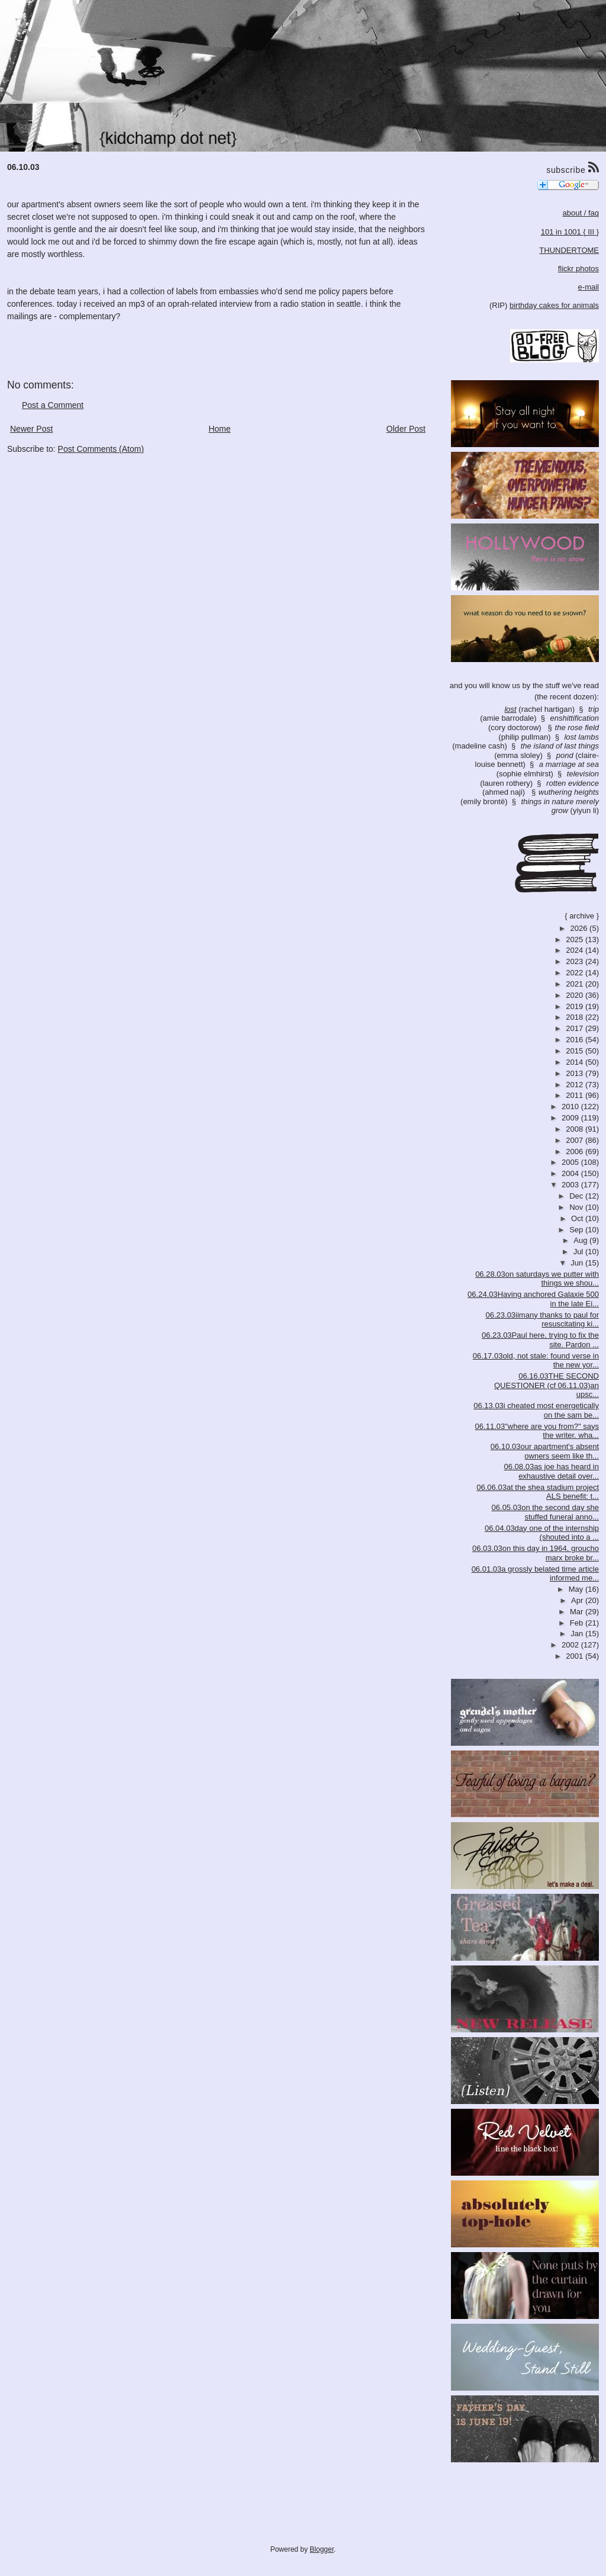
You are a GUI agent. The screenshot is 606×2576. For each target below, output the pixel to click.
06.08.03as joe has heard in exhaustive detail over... (551, 1471)
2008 (575, 1129)
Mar (577, 1611)
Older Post (406, 428)
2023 (575, 961)
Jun (577, 1262)
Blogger (322, 2549)
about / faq (581, 212)
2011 (575, 1095)
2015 (575, 1050)
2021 (575, 983)
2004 (571, 1173)
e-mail (588, 286)
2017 (575, 1028)
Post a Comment (52, 405)
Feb (577, 1622)
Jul (579, 1251)
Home (219, 428)
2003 (571, 1184)
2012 (575, 1084)
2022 (575, 972)
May (577, 1589)
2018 (575, 1017)
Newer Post (31, 428)
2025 (575, 939)
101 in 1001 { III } (570, 231)
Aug (581, 1240)
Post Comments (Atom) (101, 449)
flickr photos (578, 268)
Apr (578, 1600)
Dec (577, 1195)
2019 (575, 1006)
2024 (575, 950)
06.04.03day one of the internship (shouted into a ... (542, 1533)
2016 (575, 1039)
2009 (571, 1117)
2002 (571, 1644)
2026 (580, 928)
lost (510, 709)
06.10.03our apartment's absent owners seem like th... (545, 1451)
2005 (571, 1162)
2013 (575, 1073)
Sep (577, 1229)
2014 (575, 1062)
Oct (578, 1218)
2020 (575, 995)
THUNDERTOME (569, 250)
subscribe (572, 168)
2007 (575, 1140)
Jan (577, 1633)
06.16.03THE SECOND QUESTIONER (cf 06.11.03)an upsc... (546, 1385)
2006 (575, 1151)
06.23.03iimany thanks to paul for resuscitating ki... (542, 1320)
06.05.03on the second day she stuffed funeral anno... (545, 1512)
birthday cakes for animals (554, 305)
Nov (577, 1207)
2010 (571, 1106)
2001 (575, 1656)
